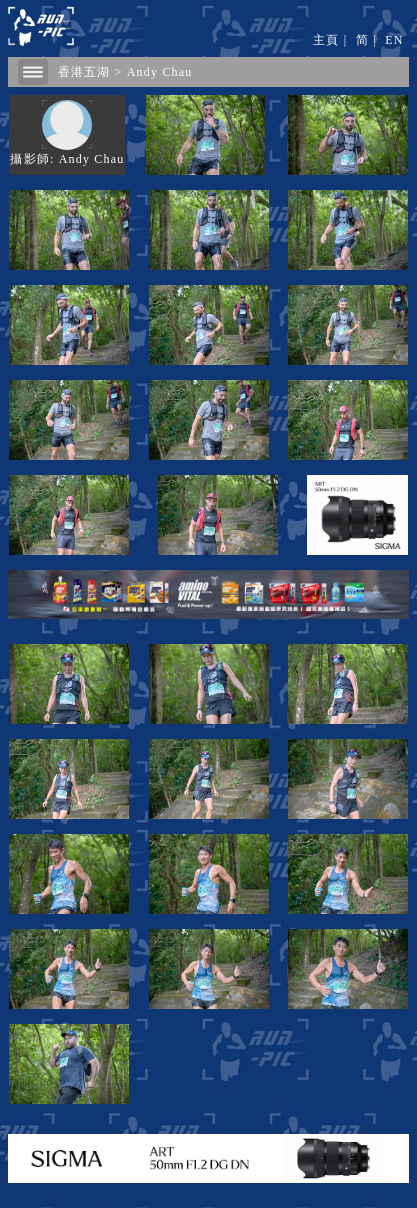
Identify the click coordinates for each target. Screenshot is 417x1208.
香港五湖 (84, 72)
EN (394, 40)
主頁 (326, 40)
